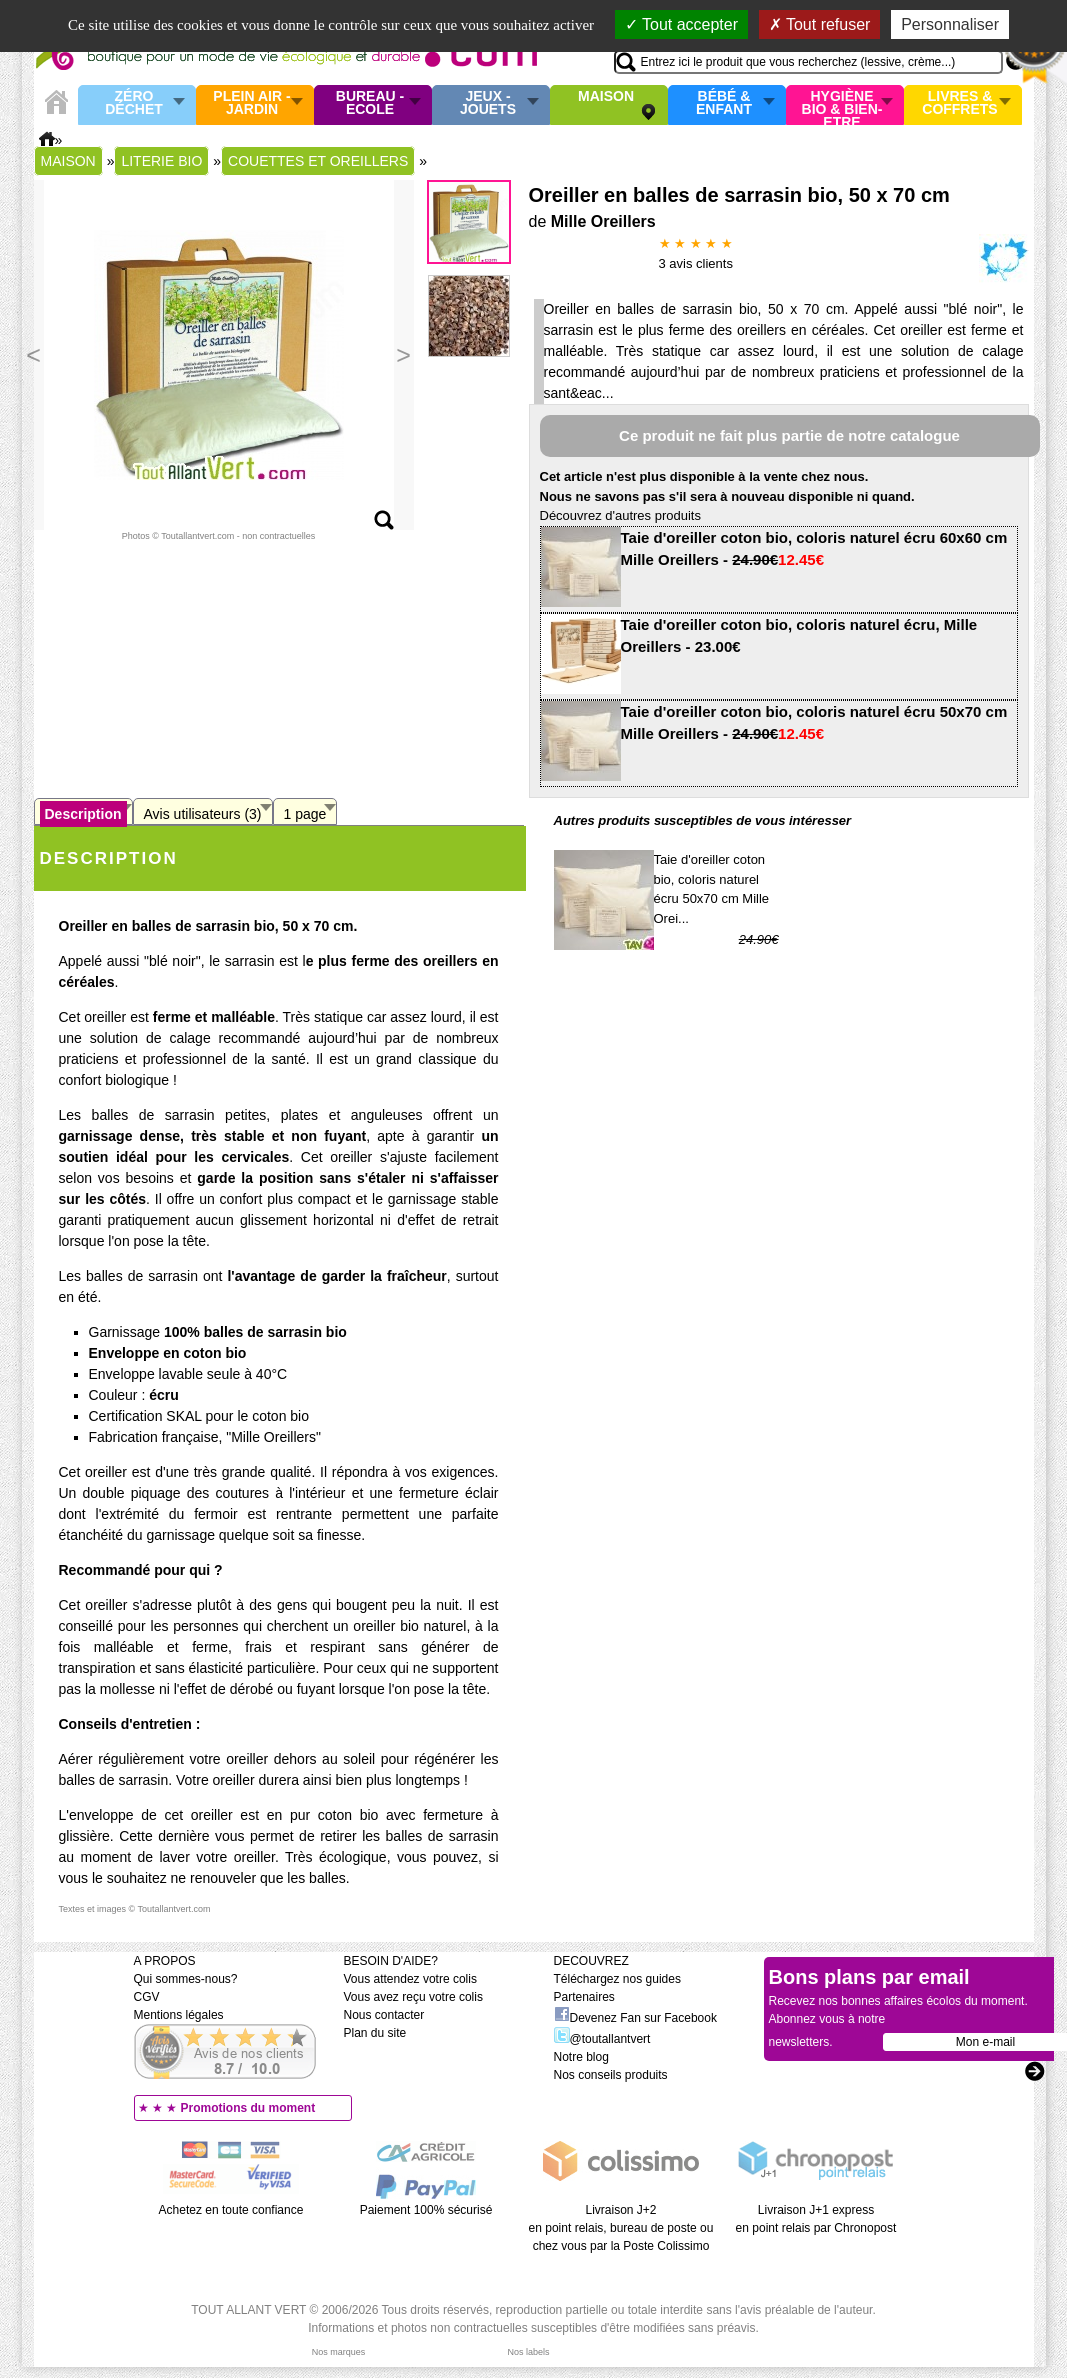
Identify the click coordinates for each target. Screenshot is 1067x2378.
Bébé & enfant (724, 103)
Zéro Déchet (134, 103)
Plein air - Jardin (251, 103)
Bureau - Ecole (370, 103)
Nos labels (528, 2352)
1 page (305, 814)
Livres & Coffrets (959, 103)
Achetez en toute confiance (231, 2210)
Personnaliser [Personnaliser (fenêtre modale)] (950, 24)
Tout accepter (681, 24)
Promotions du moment (248, 2108)
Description (83, 814)
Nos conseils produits (611, 2075)
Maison (606, 97)
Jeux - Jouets (488, 103)
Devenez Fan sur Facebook (635, 2018)
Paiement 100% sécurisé (426, 2210)
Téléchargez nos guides (617, 1979)
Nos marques (339, 2352)
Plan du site (375, 2033)
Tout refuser (820, 24)
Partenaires (584, 1997)
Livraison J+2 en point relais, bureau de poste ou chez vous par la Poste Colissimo (621, 2228)
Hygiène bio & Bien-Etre (842, 105)
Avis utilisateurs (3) (203, 814)
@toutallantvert (602, 2039)
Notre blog (581, 2057)
